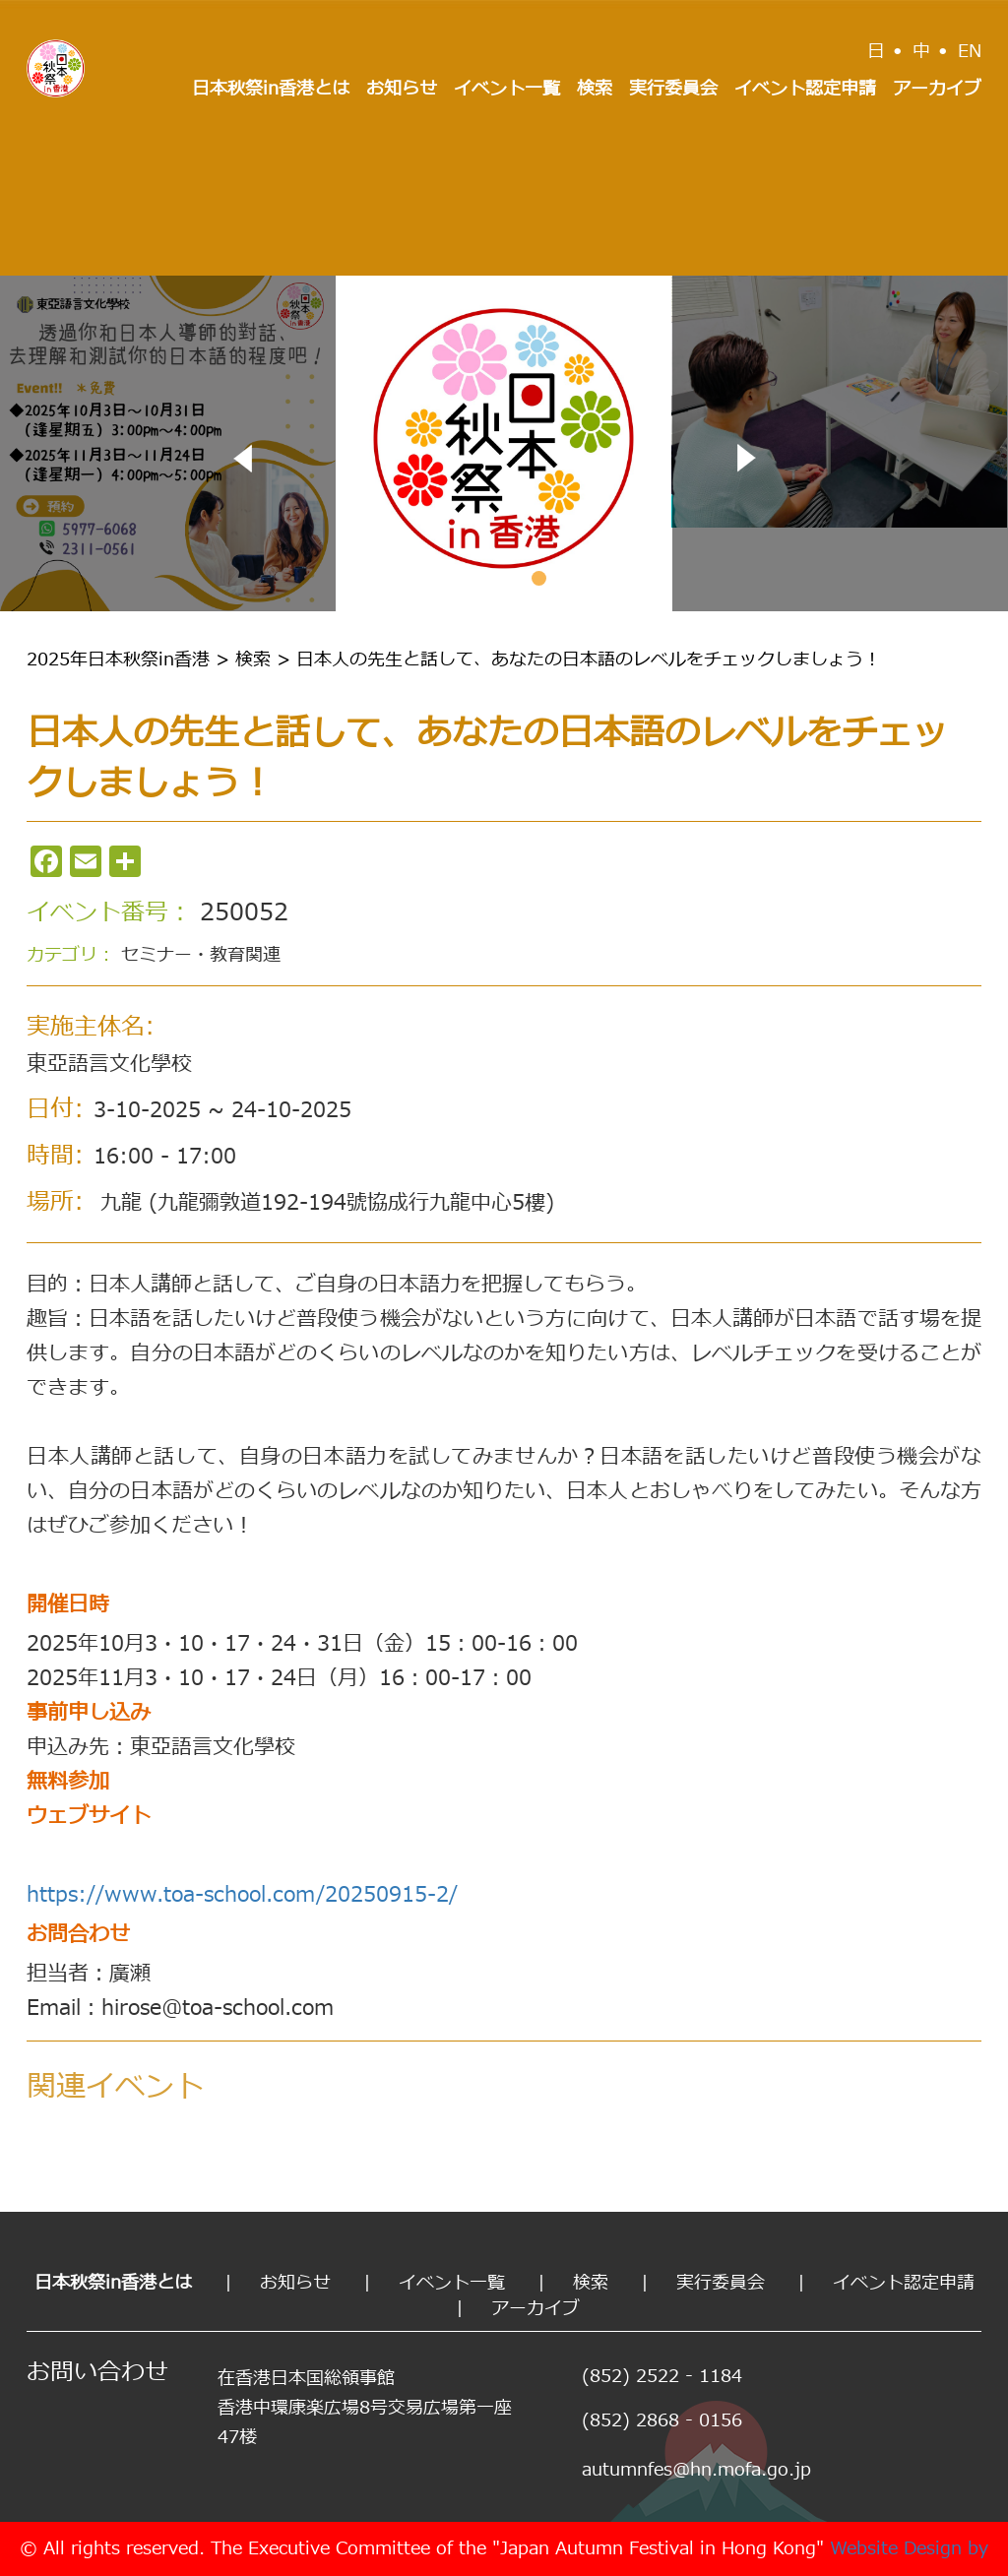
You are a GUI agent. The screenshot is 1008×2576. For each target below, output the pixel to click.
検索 (594, 89)
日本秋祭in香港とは (270, 89)
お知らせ (401, 89)
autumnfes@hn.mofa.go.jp (696, 2470)
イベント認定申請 (805, 89)
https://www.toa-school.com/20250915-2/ (242, 1895)
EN (969, 51)
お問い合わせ (97, 2373)
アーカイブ (937, 89)
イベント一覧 (507, 89)
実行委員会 (673, 89)
